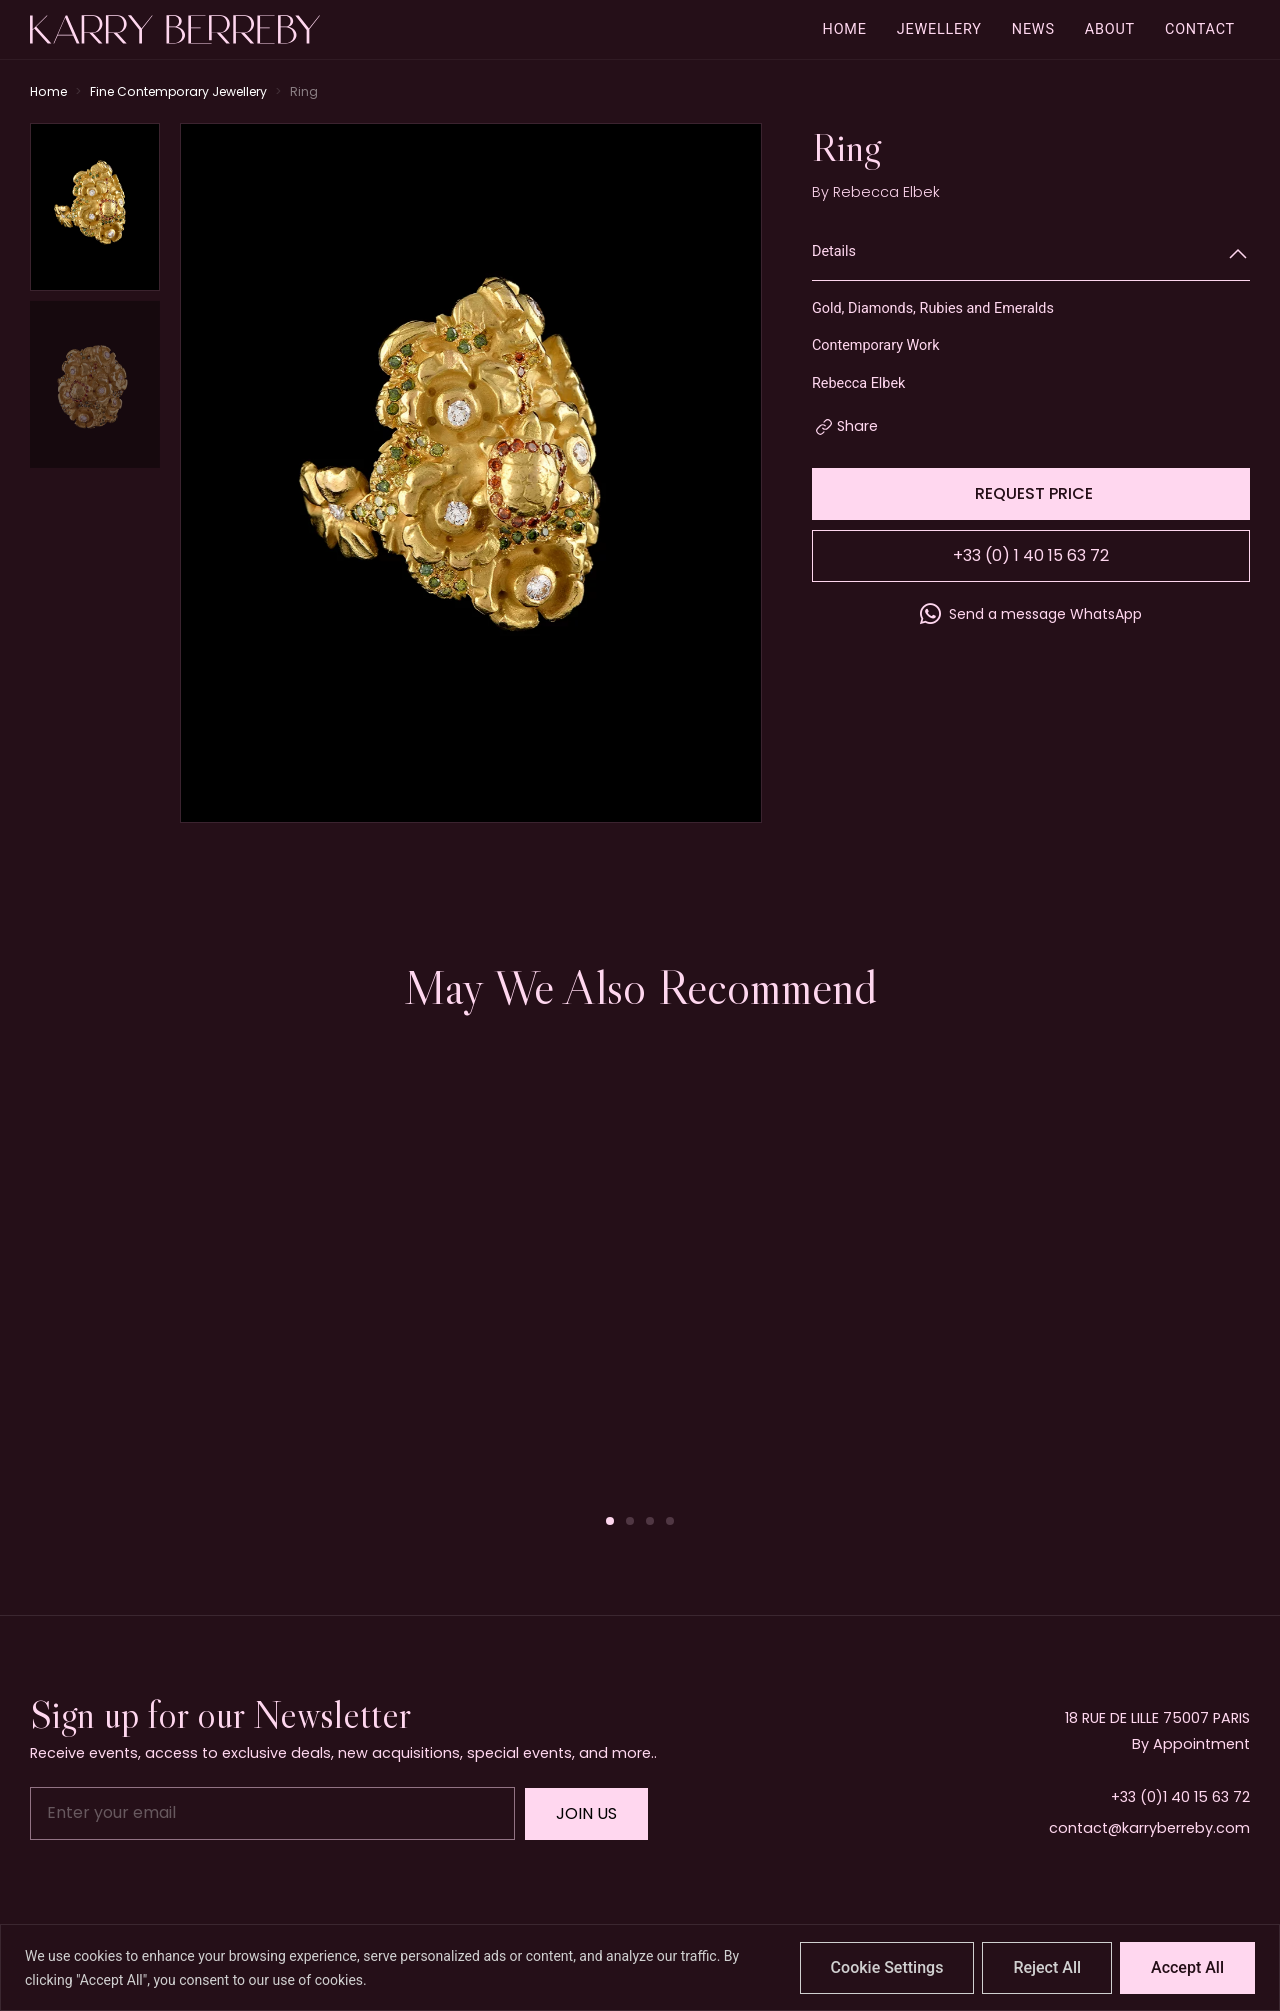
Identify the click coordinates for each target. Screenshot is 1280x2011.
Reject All (1047, 1967)
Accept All (1187, 1967)
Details (834, 251)
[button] (610, 1521)
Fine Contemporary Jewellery (178, 91)
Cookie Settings (887, 1967)
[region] (640, 1967)
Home (48, 91)
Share (857, 426)
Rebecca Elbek (886, 192)
